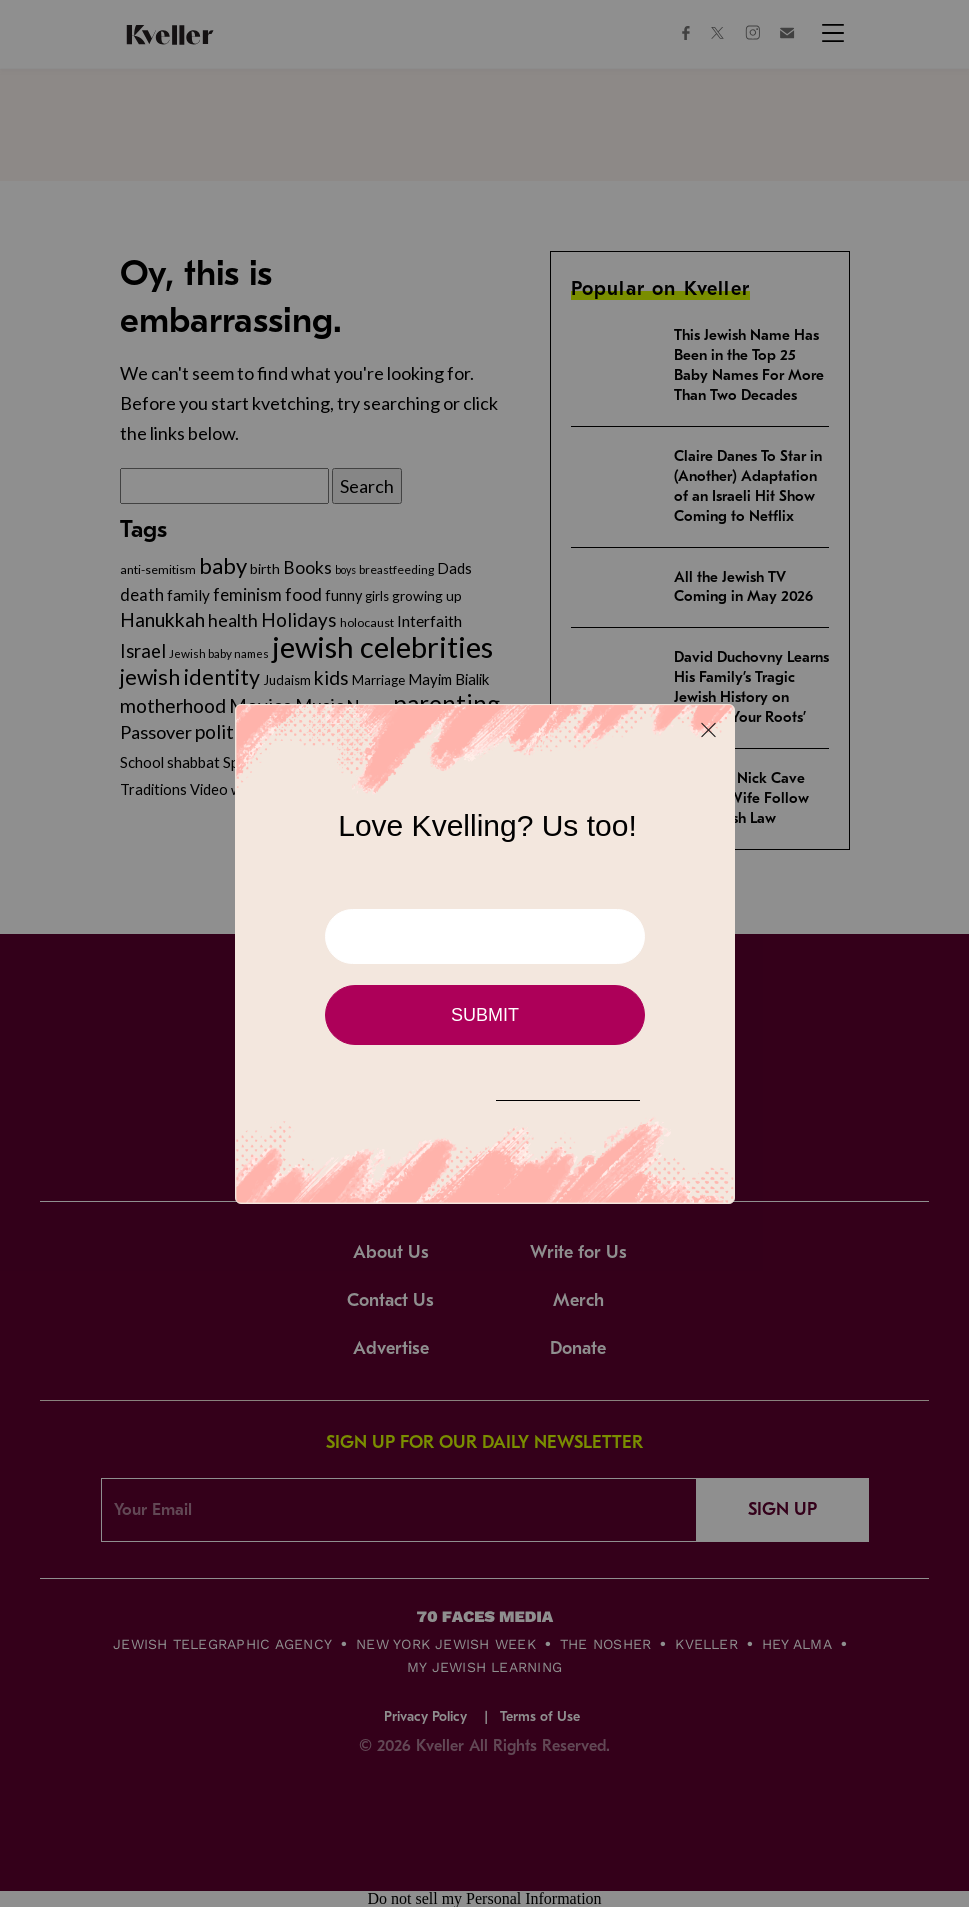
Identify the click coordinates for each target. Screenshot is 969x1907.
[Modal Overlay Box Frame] (485, 954)
